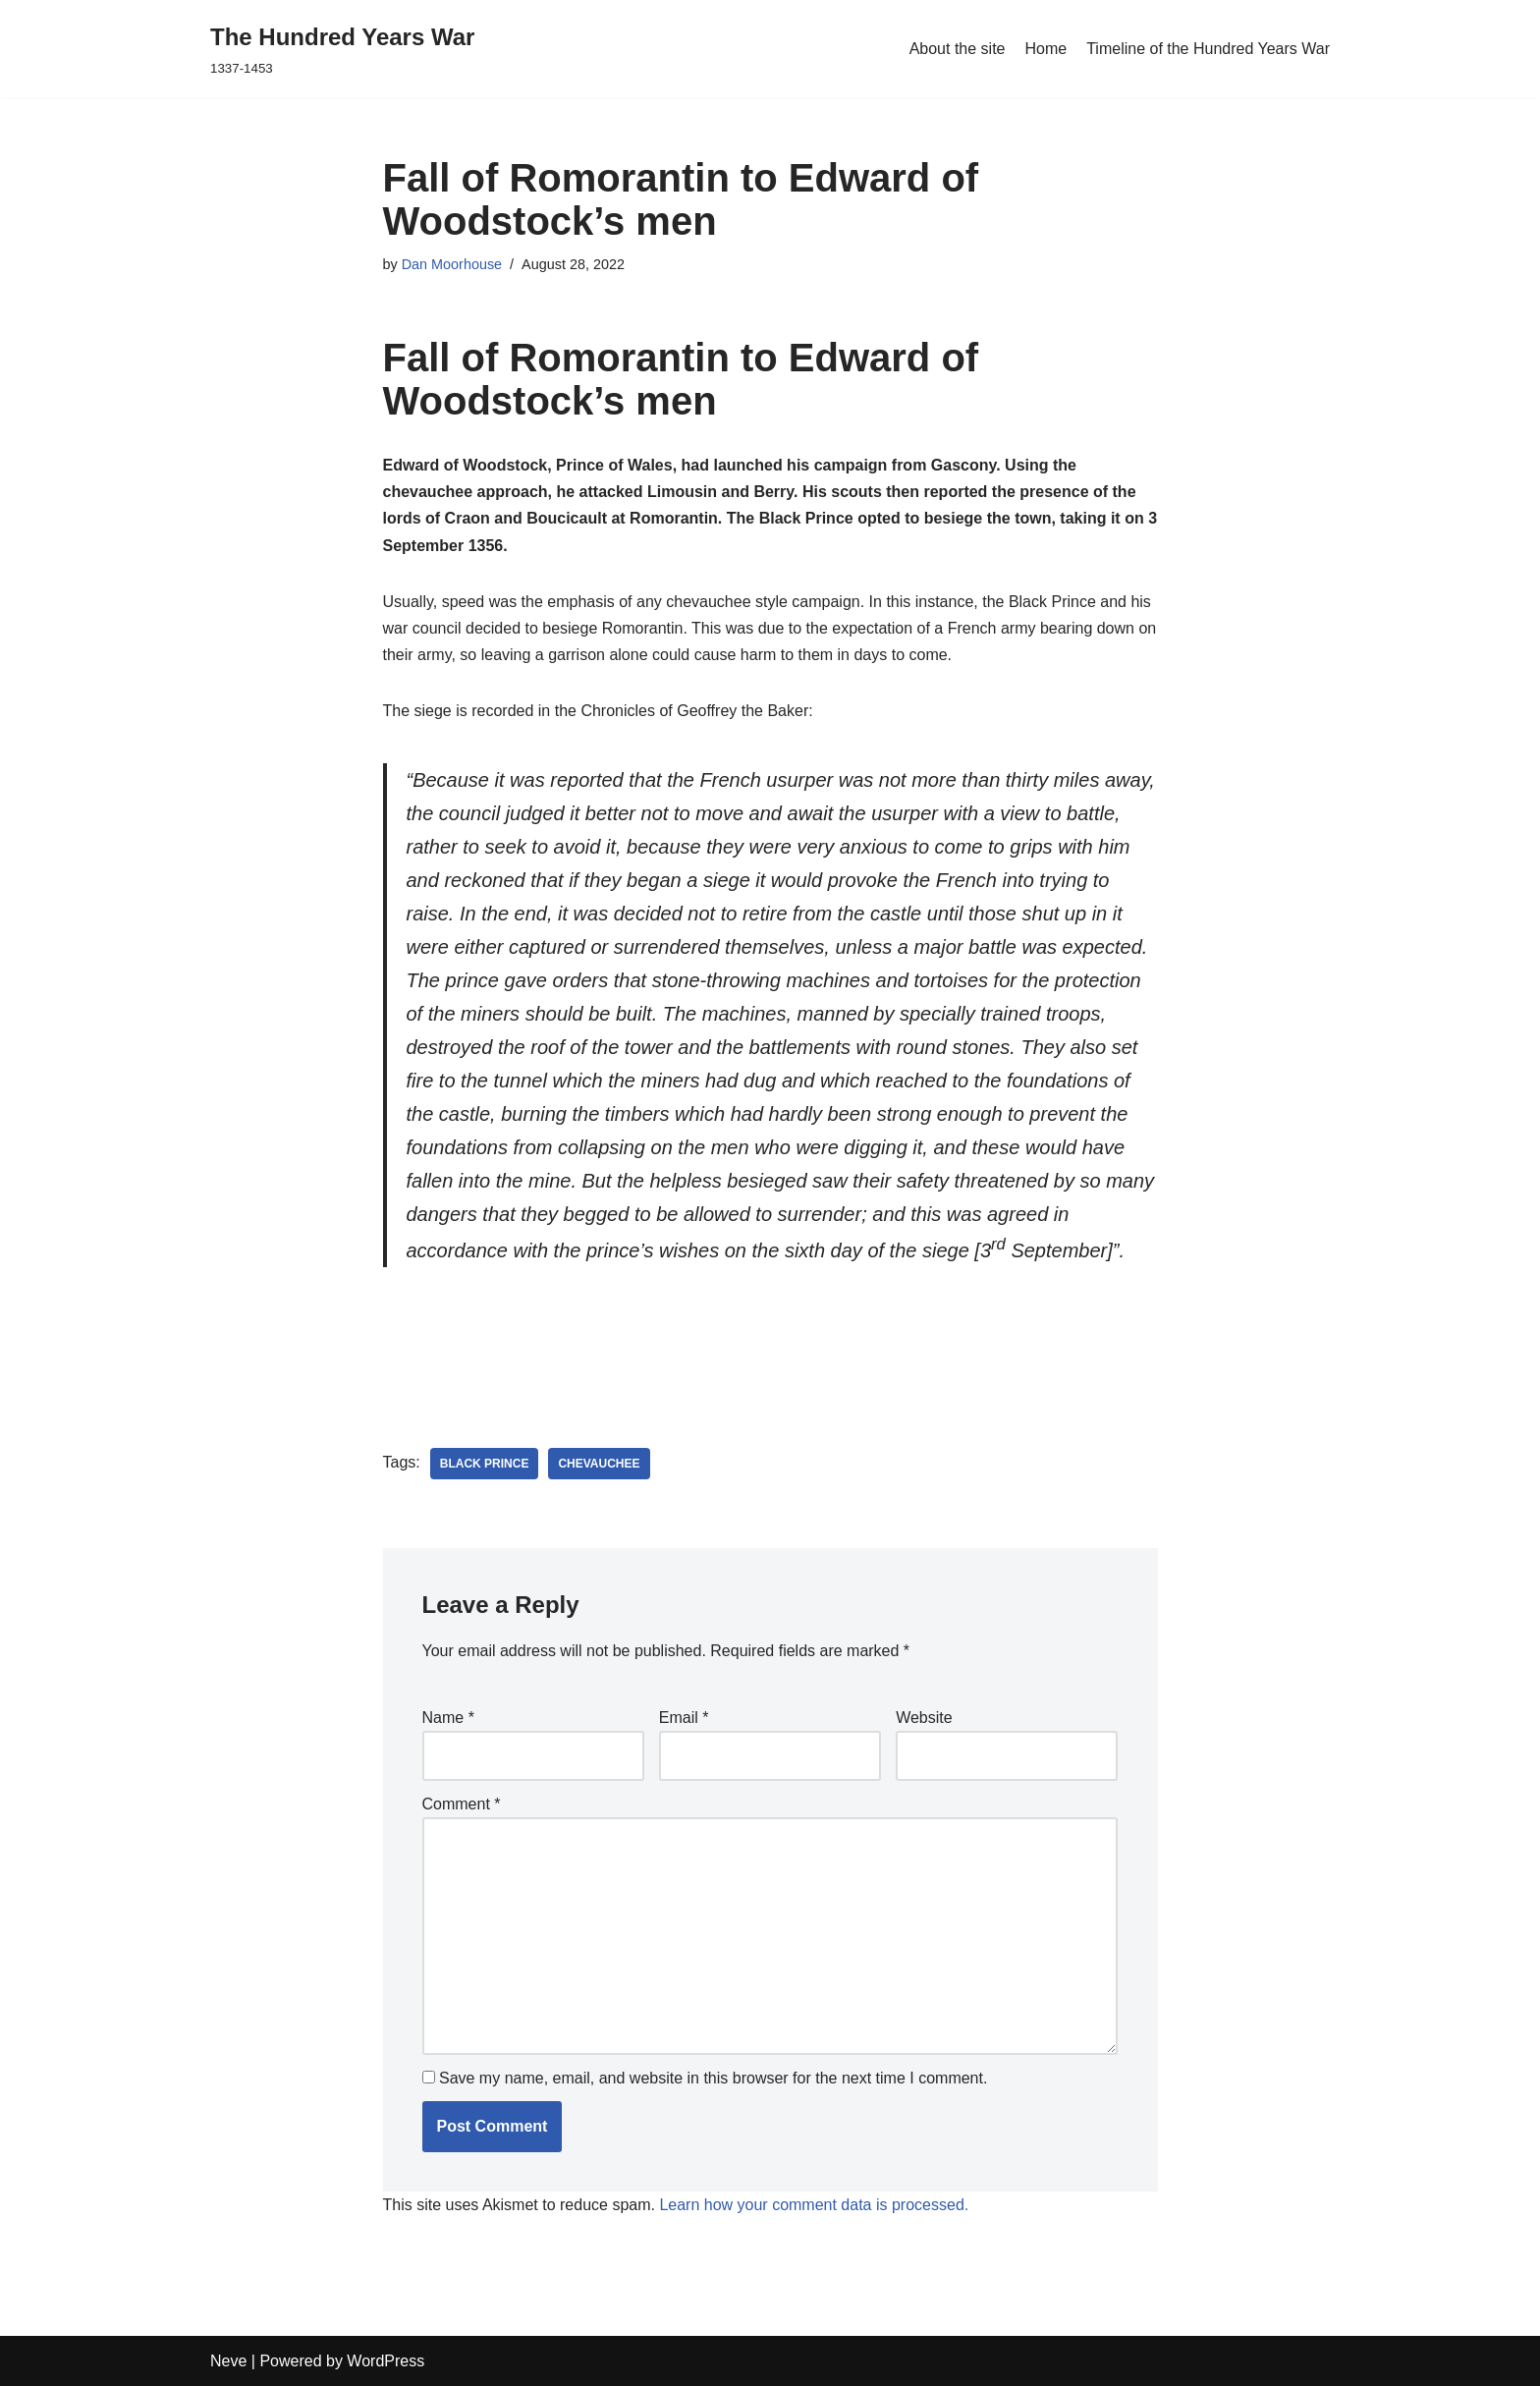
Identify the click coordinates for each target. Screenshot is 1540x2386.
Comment (461, 1804)
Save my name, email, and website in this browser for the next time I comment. (713, 2078)
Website (924, 1717)
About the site (957, 48)
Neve (228, 2361)
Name (448, 1717)
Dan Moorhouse (452, 264)
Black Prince (484, 1463)
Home (1045, 48)
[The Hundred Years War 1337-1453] (342, 49)
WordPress (385, 2361)
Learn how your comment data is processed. (813, 2204)
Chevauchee (598, 1463)
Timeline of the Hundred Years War (1208, 48)
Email (684, 1717)
